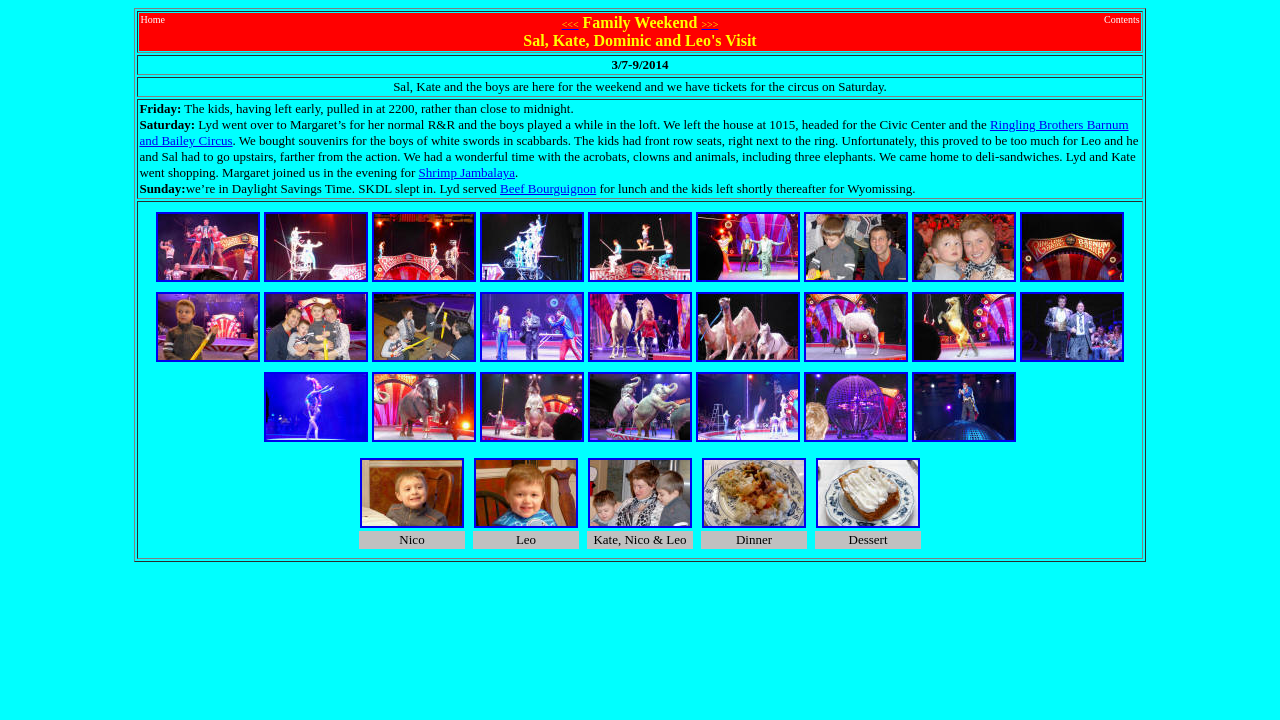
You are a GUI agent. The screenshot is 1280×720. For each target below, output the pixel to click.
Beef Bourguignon (548, 188)
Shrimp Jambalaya (467, 172)
